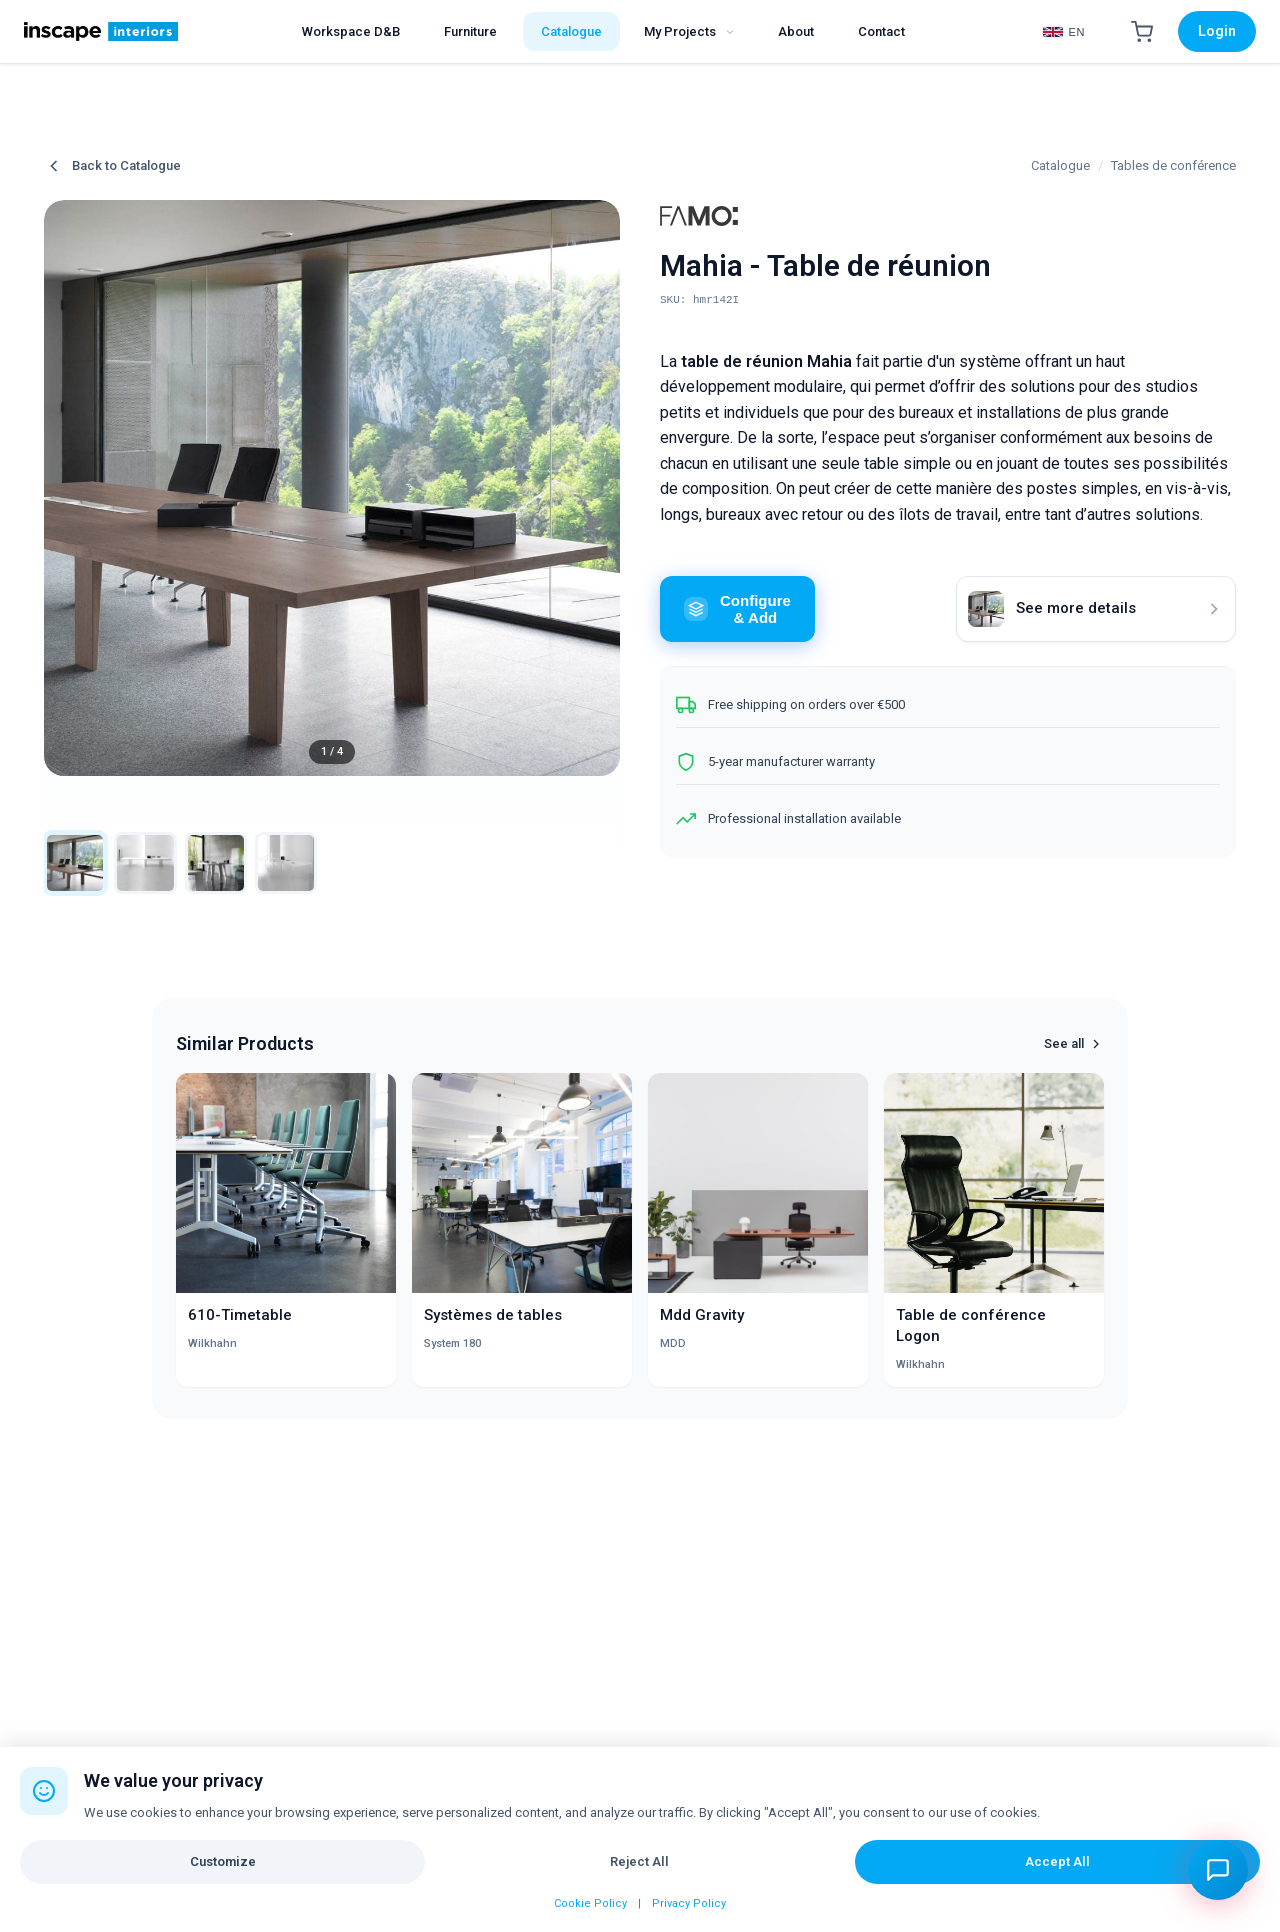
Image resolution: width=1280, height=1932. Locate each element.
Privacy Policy (689, 1903)
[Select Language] (1064, 32)
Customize (223, 1861)
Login (1217, 31)
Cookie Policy (590, 1903)
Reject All (639, 1861)
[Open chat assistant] (1218, 1870)
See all (1074, 1054)
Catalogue (1060, 165)
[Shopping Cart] (1142, 32)
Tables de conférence (1173, 165)
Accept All (1057, 1861)
